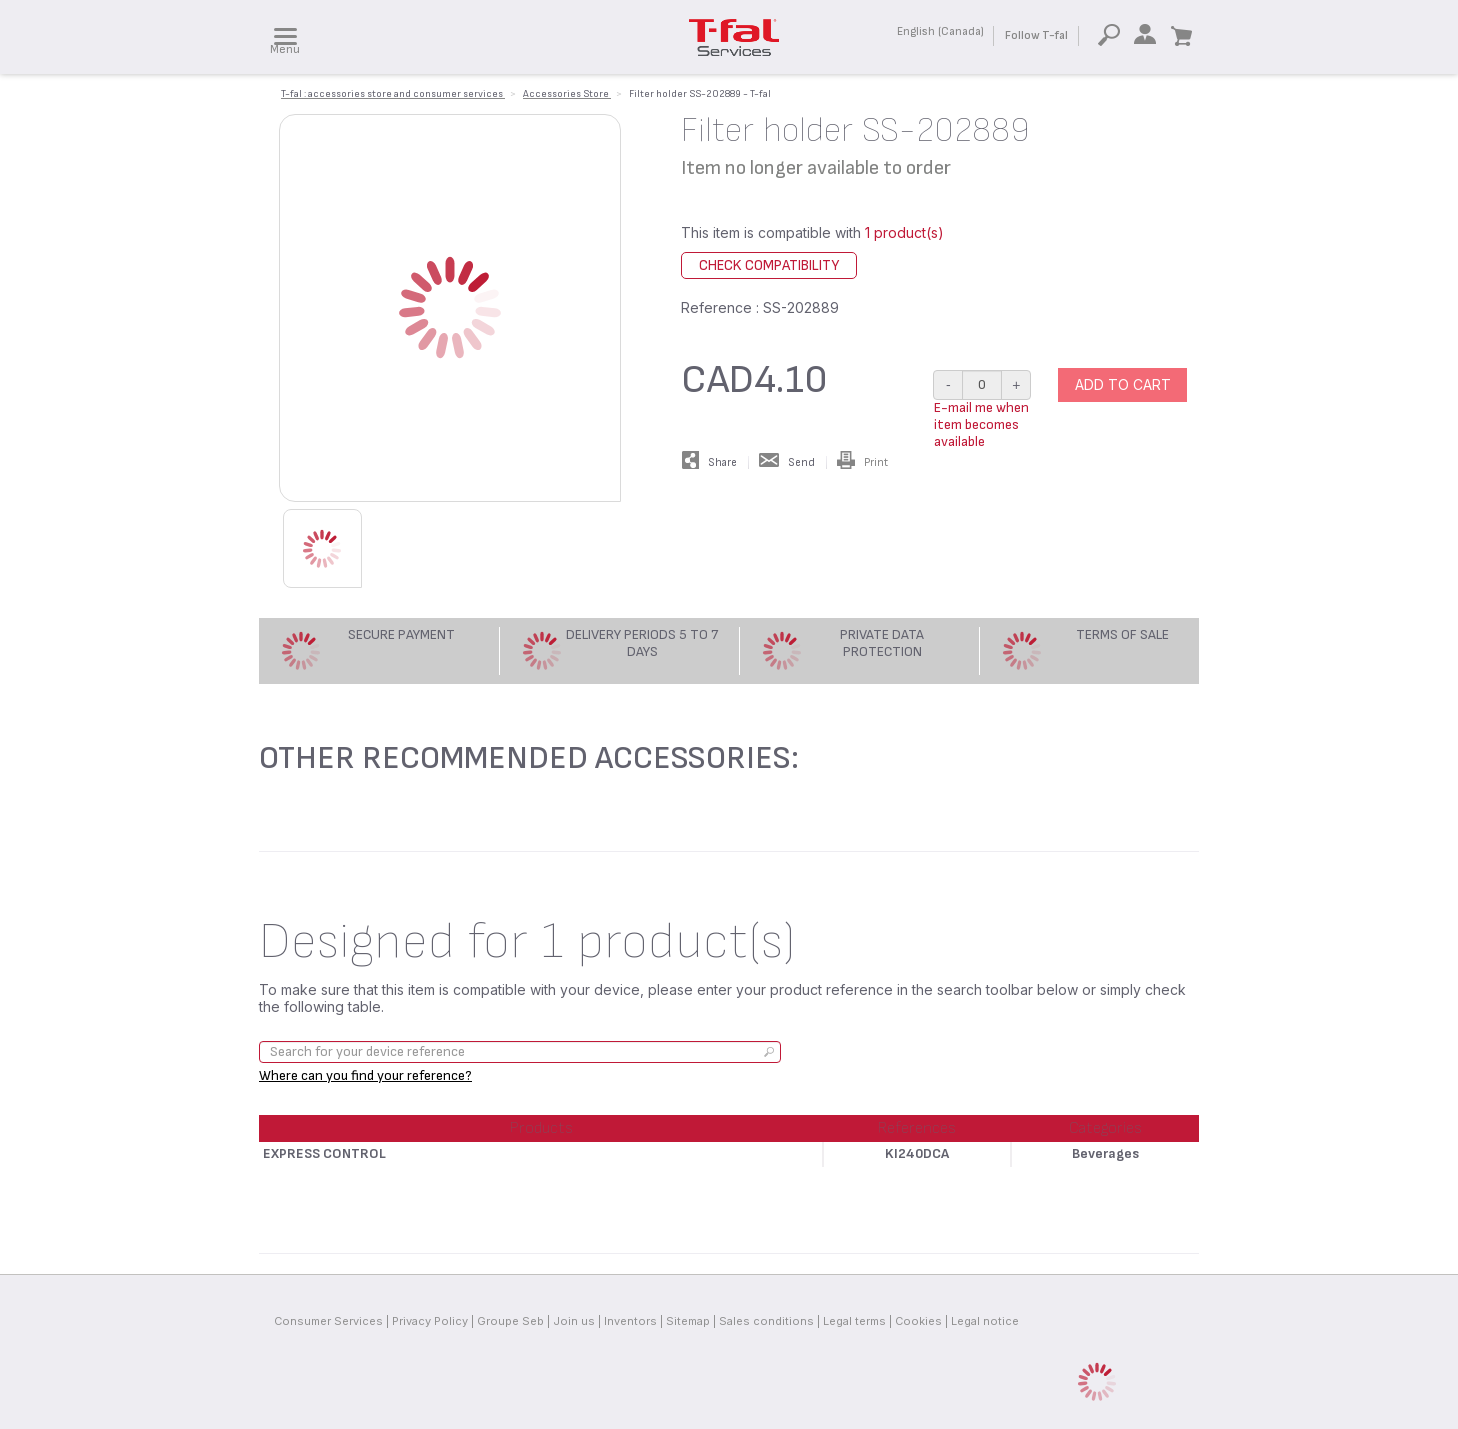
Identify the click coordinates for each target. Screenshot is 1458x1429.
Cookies (918, 1321)
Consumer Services (328, 1321)
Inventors (630, 1321)
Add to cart (1123, 384)
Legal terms (854, 1321)
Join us (574, 1321)
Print (862, 462)
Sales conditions (766, 1321)
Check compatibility (769, 265)
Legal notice (985, 1321)
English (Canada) (940, 31)
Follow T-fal (1036, 35)
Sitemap (688, 1321)
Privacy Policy (430, 1321)
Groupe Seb (510, 1321)
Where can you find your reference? (365, 1075)
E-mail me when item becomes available (981, 424)
